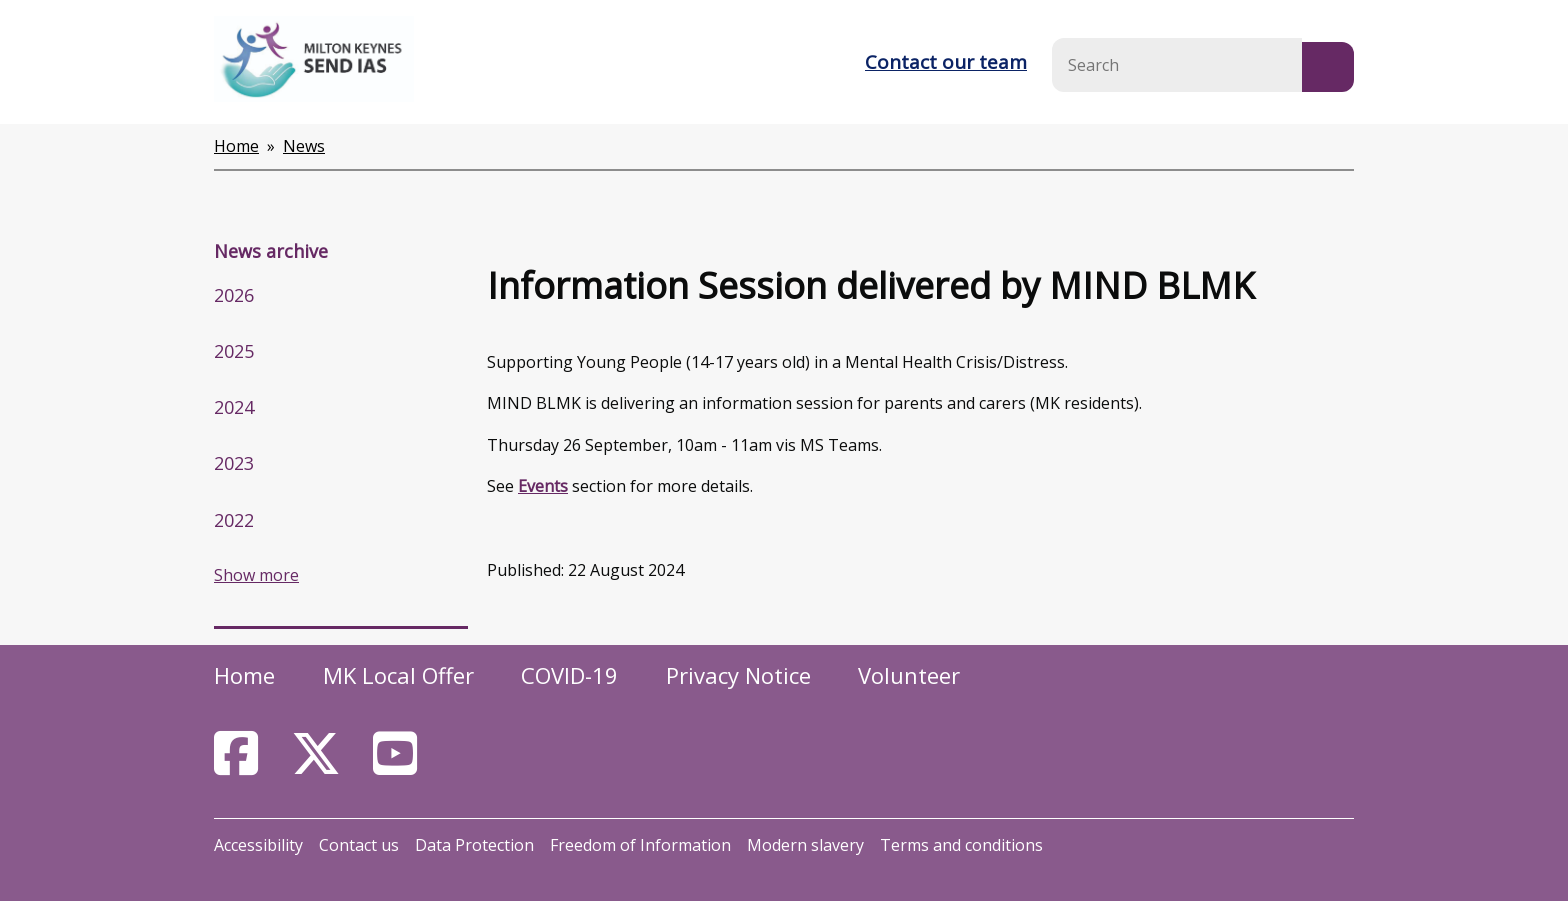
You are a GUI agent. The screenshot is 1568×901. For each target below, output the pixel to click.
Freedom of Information (640, 845)
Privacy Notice (738, 675)
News (304, 146)
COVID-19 (569, 675)
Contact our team (946, 62)
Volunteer (909, 675)
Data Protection (474, 845)
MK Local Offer (398, 675)
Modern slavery (805, 845)
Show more (256, 575)
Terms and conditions (961, 845)
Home (236, 146)
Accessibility (258, 845)
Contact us (359, 845)
